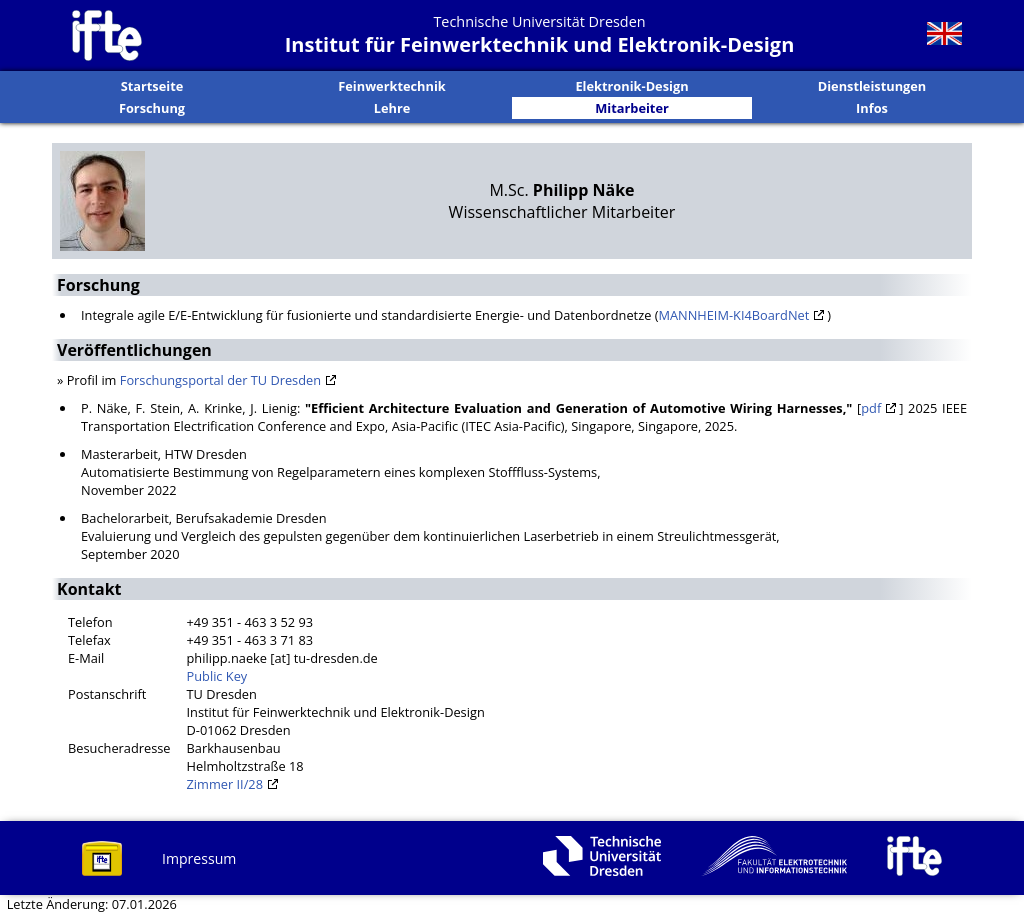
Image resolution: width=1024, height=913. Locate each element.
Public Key (217, 676)
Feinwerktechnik (392, 86)
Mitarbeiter (632, 108)
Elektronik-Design (631, 86)
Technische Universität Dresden (539, 21)
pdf (871, 408)
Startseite (152, 86)
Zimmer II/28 (225, 784)
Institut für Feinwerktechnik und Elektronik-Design (540, 44)
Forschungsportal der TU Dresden (220, 380)
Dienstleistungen (872, 86)
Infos (872, 108)
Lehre (392, 108)
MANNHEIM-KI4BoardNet (733, 315)
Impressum (199, 858)
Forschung (152, 108)
